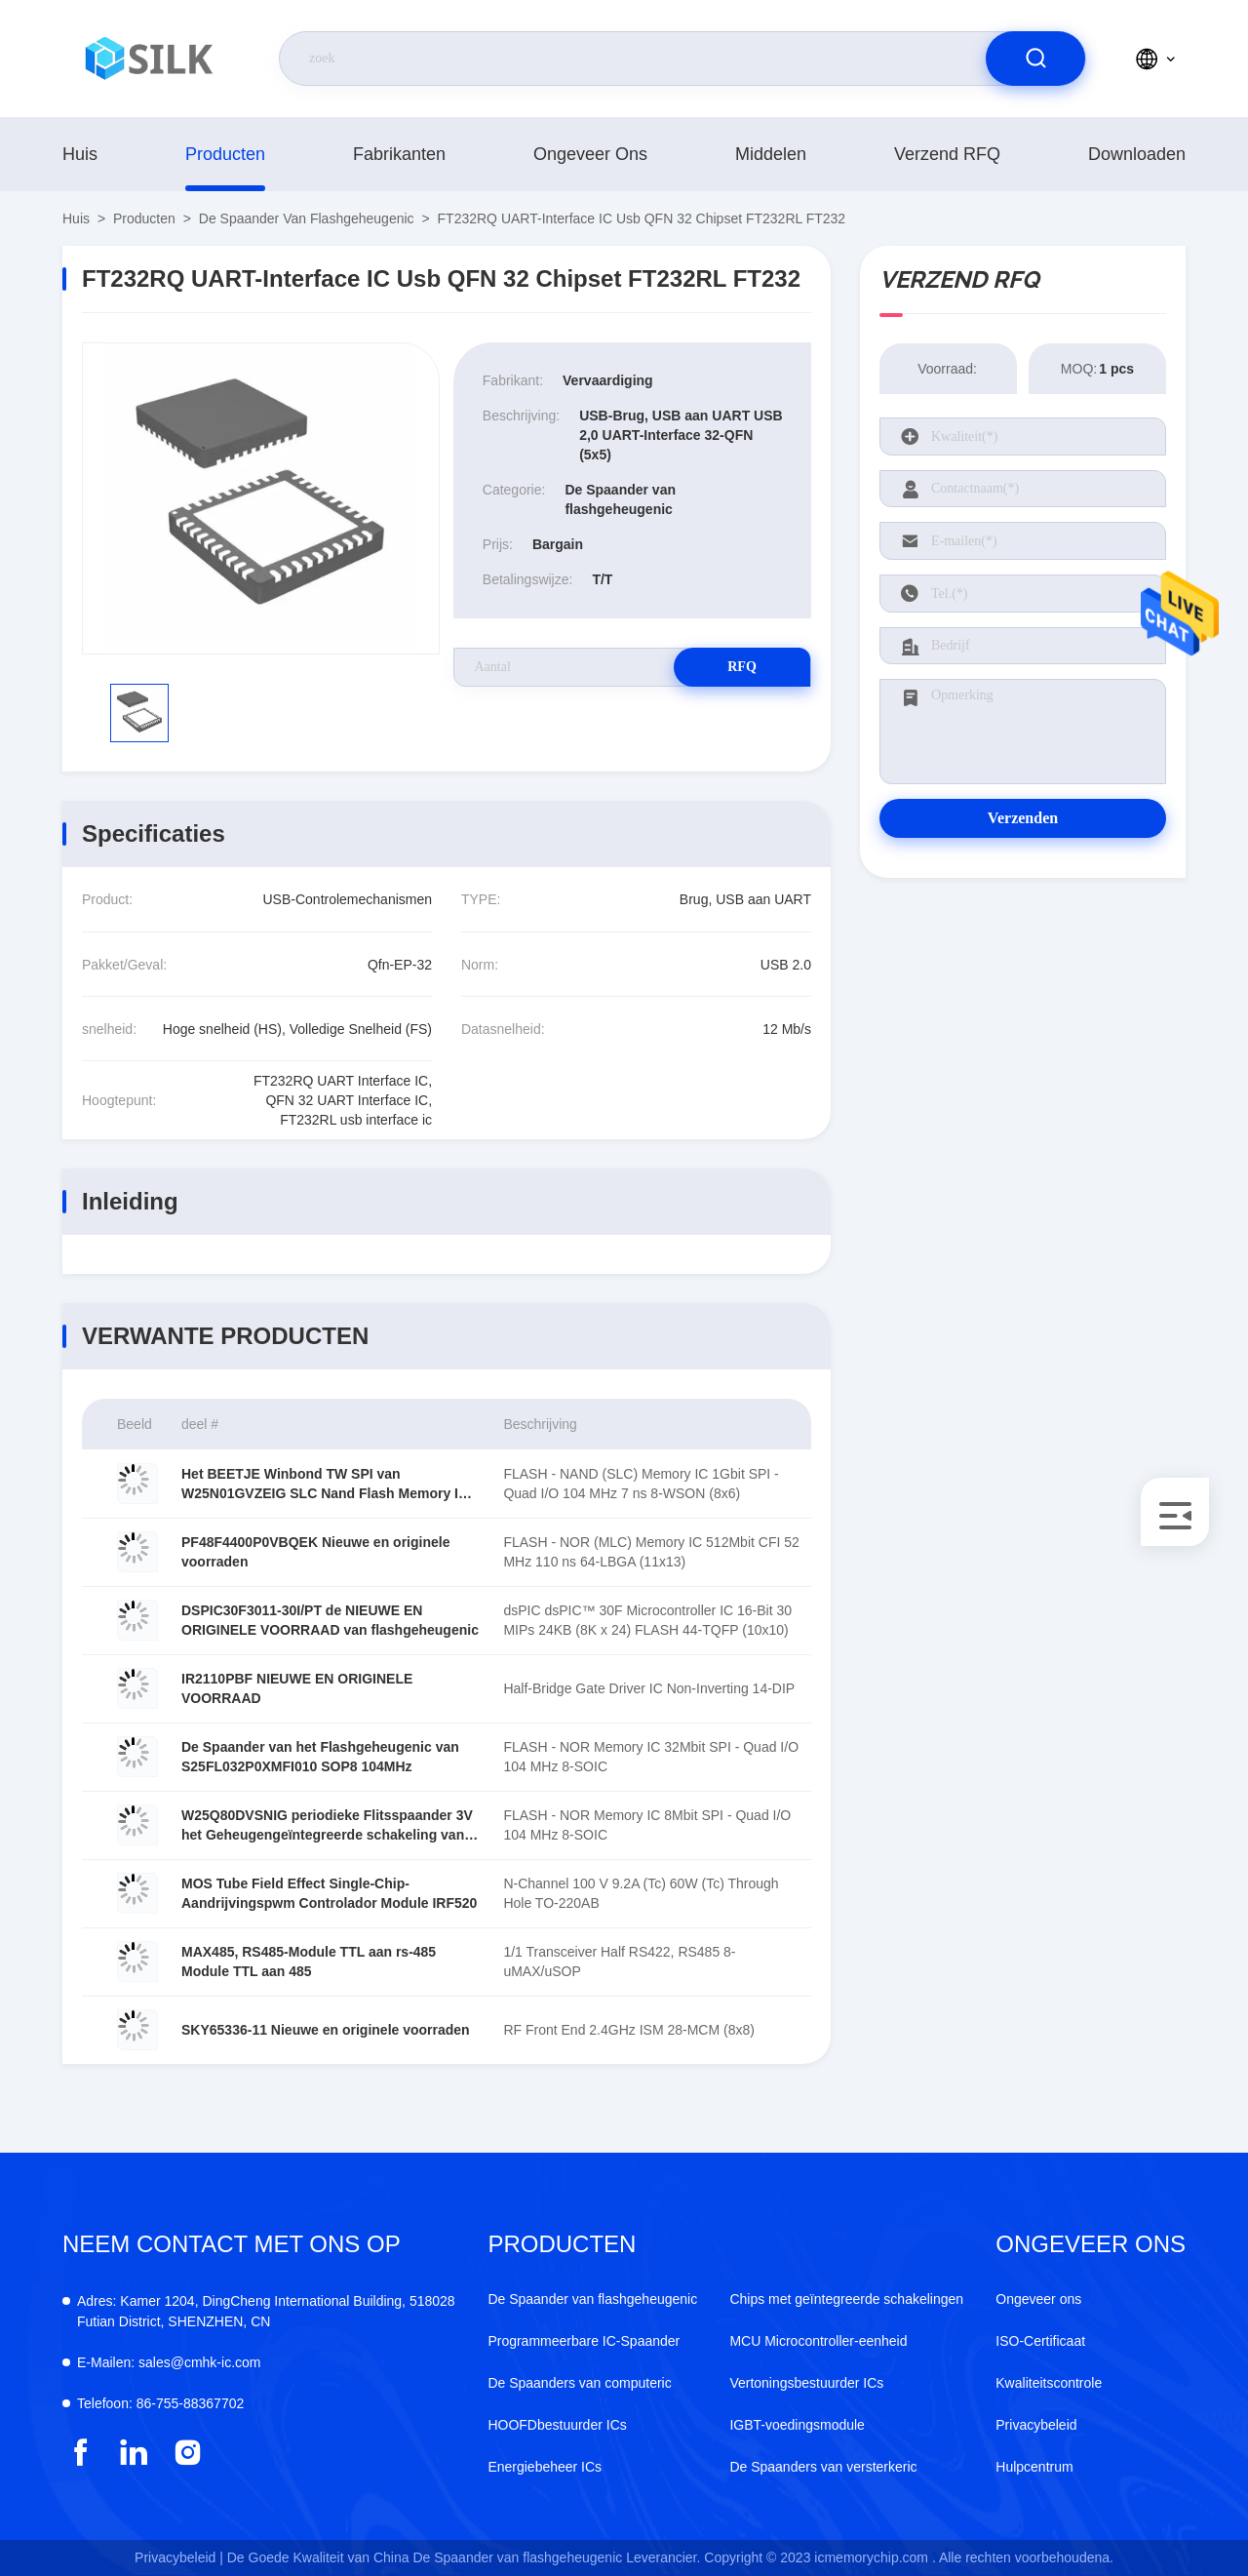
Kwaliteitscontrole (1048, 2383)
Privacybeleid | (179, 2557)
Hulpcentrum (1033, 2467)
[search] (1035, 58)
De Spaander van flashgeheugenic (306, 218)
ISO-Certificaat (1040, 2341)
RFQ (742, 666)
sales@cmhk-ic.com (168, 2362)
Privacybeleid (1035, 2425)
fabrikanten (399, 154)
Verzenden (1023, 818)
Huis (80, 154)
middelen (770, 154)
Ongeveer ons (590, 154)
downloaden (1137, 154)
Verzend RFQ (947, 154)
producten (225, 154)
